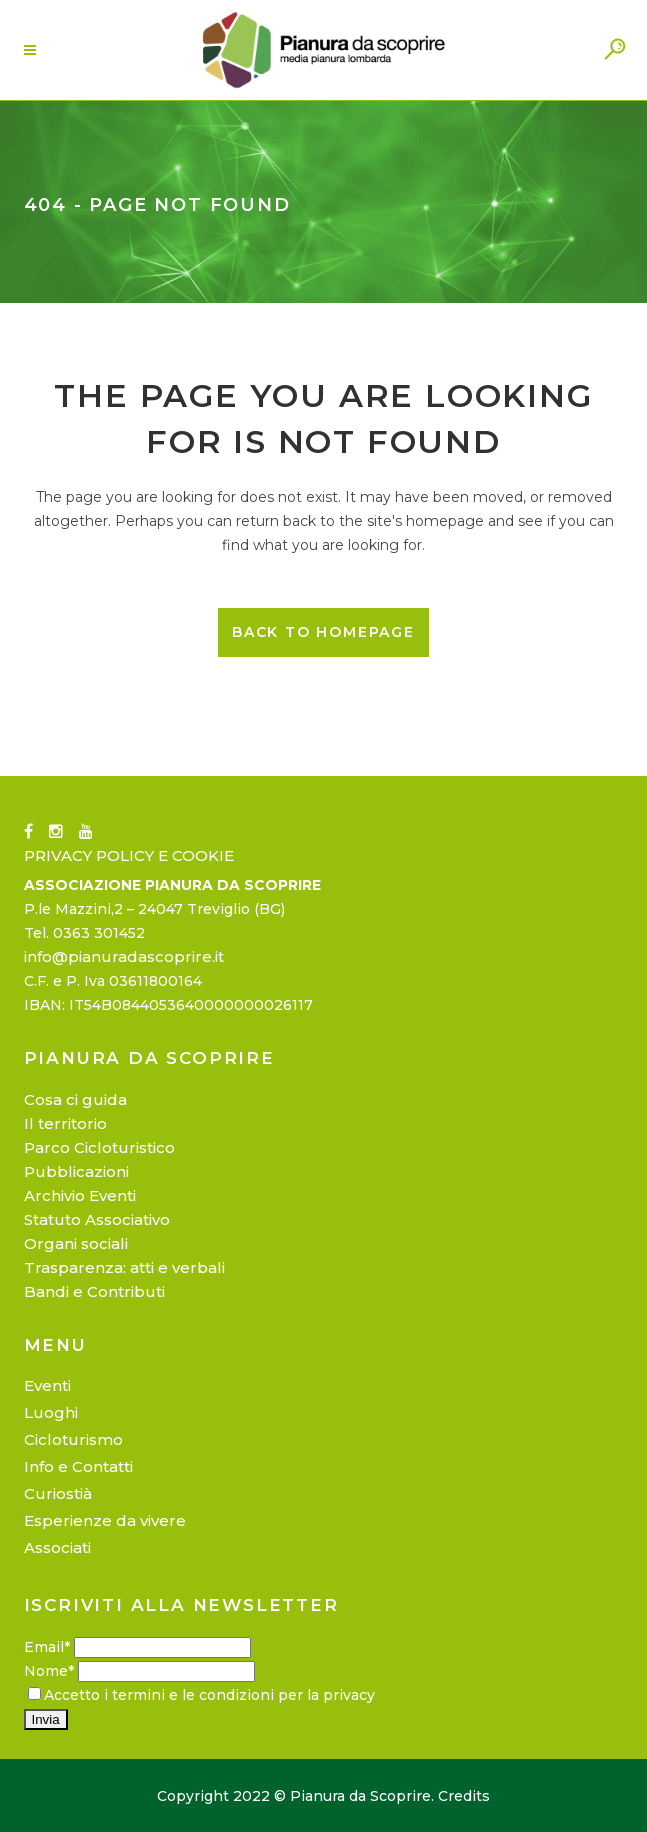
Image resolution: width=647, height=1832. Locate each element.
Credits (464, 1796)
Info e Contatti (78, 1466)
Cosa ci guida (75, 1099)
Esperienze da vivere (105, 1520)
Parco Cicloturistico (99, 1147)
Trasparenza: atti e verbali (124, 1267)
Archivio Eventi (80, 1195)
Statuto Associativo (97, 1219)
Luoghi (51, 1412)
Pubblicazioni (76, 1171)
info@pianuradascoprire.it (124, 956)
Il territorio (65, 1123)
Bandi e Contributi (94, 1291)
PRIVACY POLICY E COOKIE (129, 855)
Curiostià (58, 1493)
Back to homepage (323, 632)
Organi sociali (76, 1243)
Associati (57, 1547)
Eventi (47, 1385)
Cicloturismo (73, 1439)
